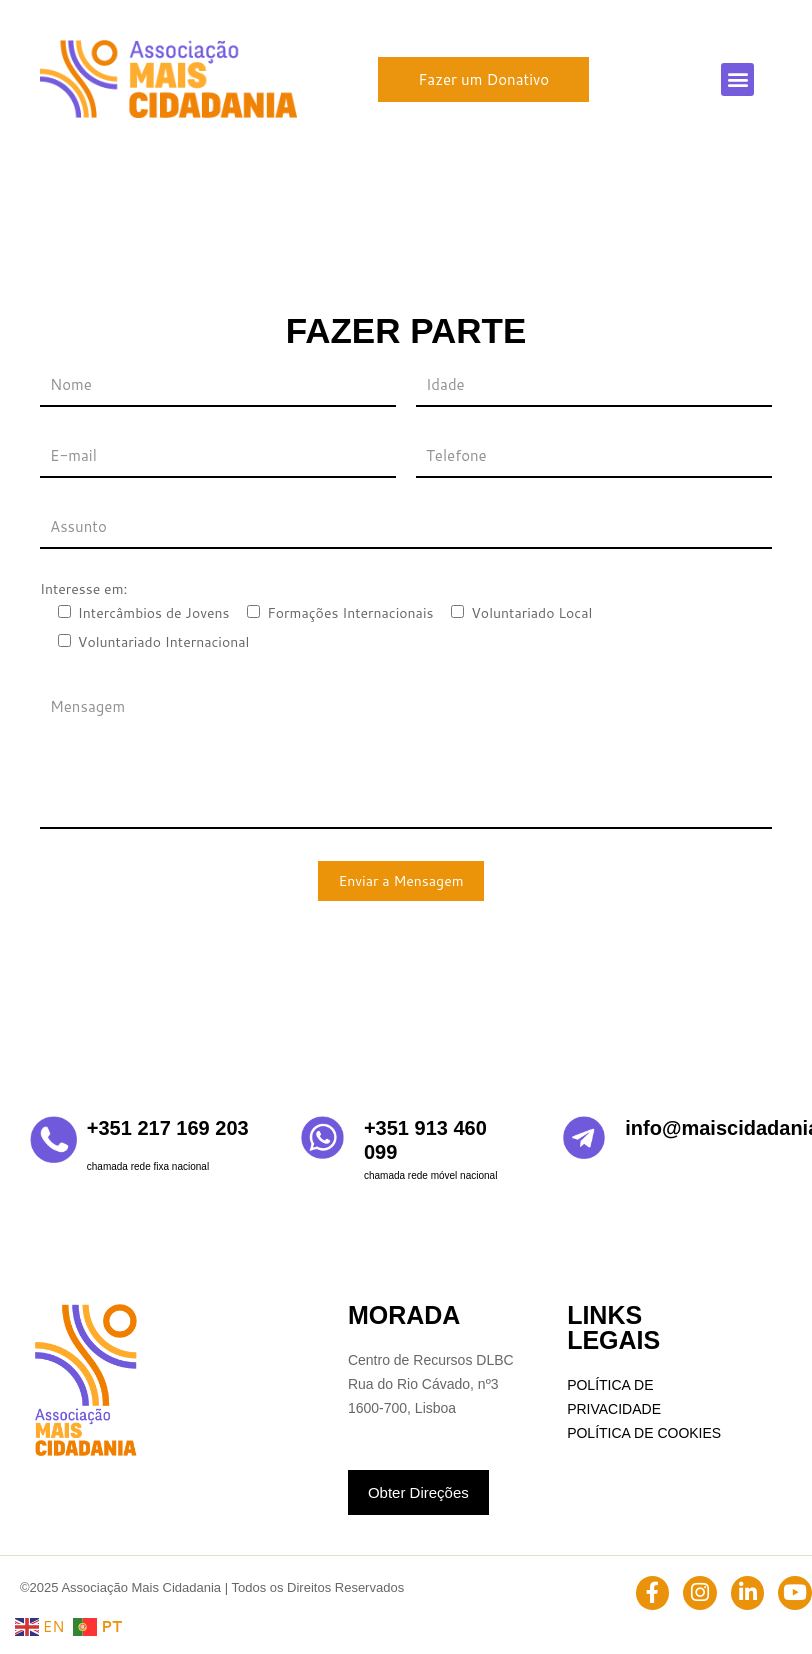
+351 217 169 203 (168, 1128)
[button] (737, 79)
